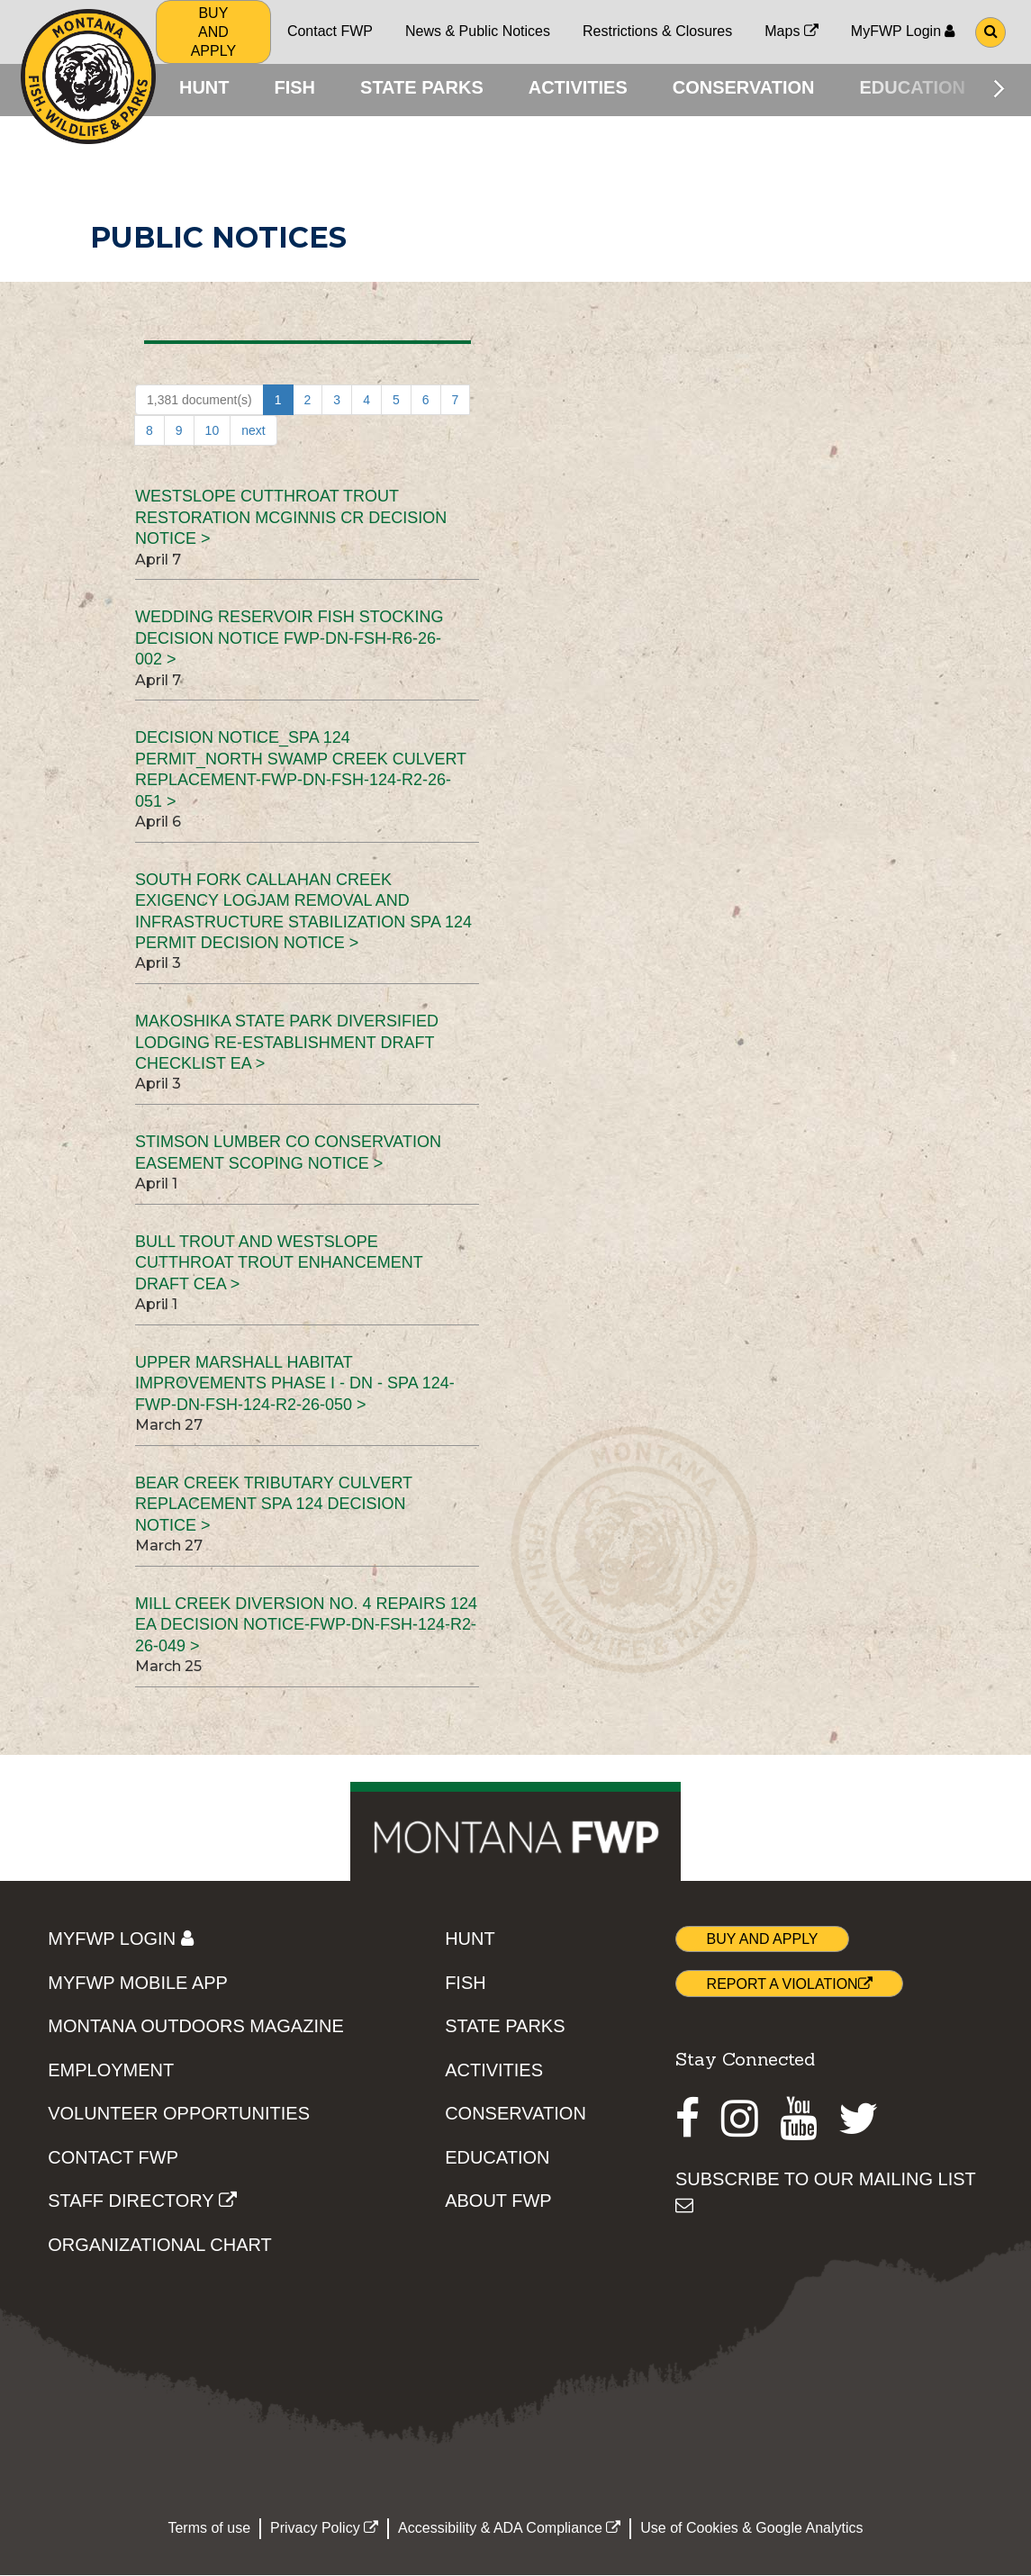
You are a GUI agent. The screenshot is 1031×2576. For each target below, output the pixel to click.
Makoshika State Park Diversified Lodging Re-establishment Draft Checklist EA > (287, 1047)
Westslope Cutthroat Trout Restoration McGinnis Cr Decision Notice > (291, 522)
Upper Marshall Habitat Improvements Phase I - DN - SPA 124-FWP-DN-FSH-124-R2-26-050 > (295, 1387)
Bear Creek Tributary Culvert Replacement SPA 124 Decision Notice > (273, 1508)
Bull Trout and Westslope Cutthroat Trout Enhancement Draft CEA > (278, 1266)
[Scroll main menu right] (999, 88)
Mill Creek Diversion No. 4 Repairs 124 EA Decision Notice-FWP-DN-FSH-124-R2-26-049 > (306, 1628)
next (253, 435)
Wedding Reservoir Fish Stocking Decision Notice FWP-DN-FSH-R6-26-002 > (289, 642)
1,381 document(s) (199, 404)
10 (212, 435)
